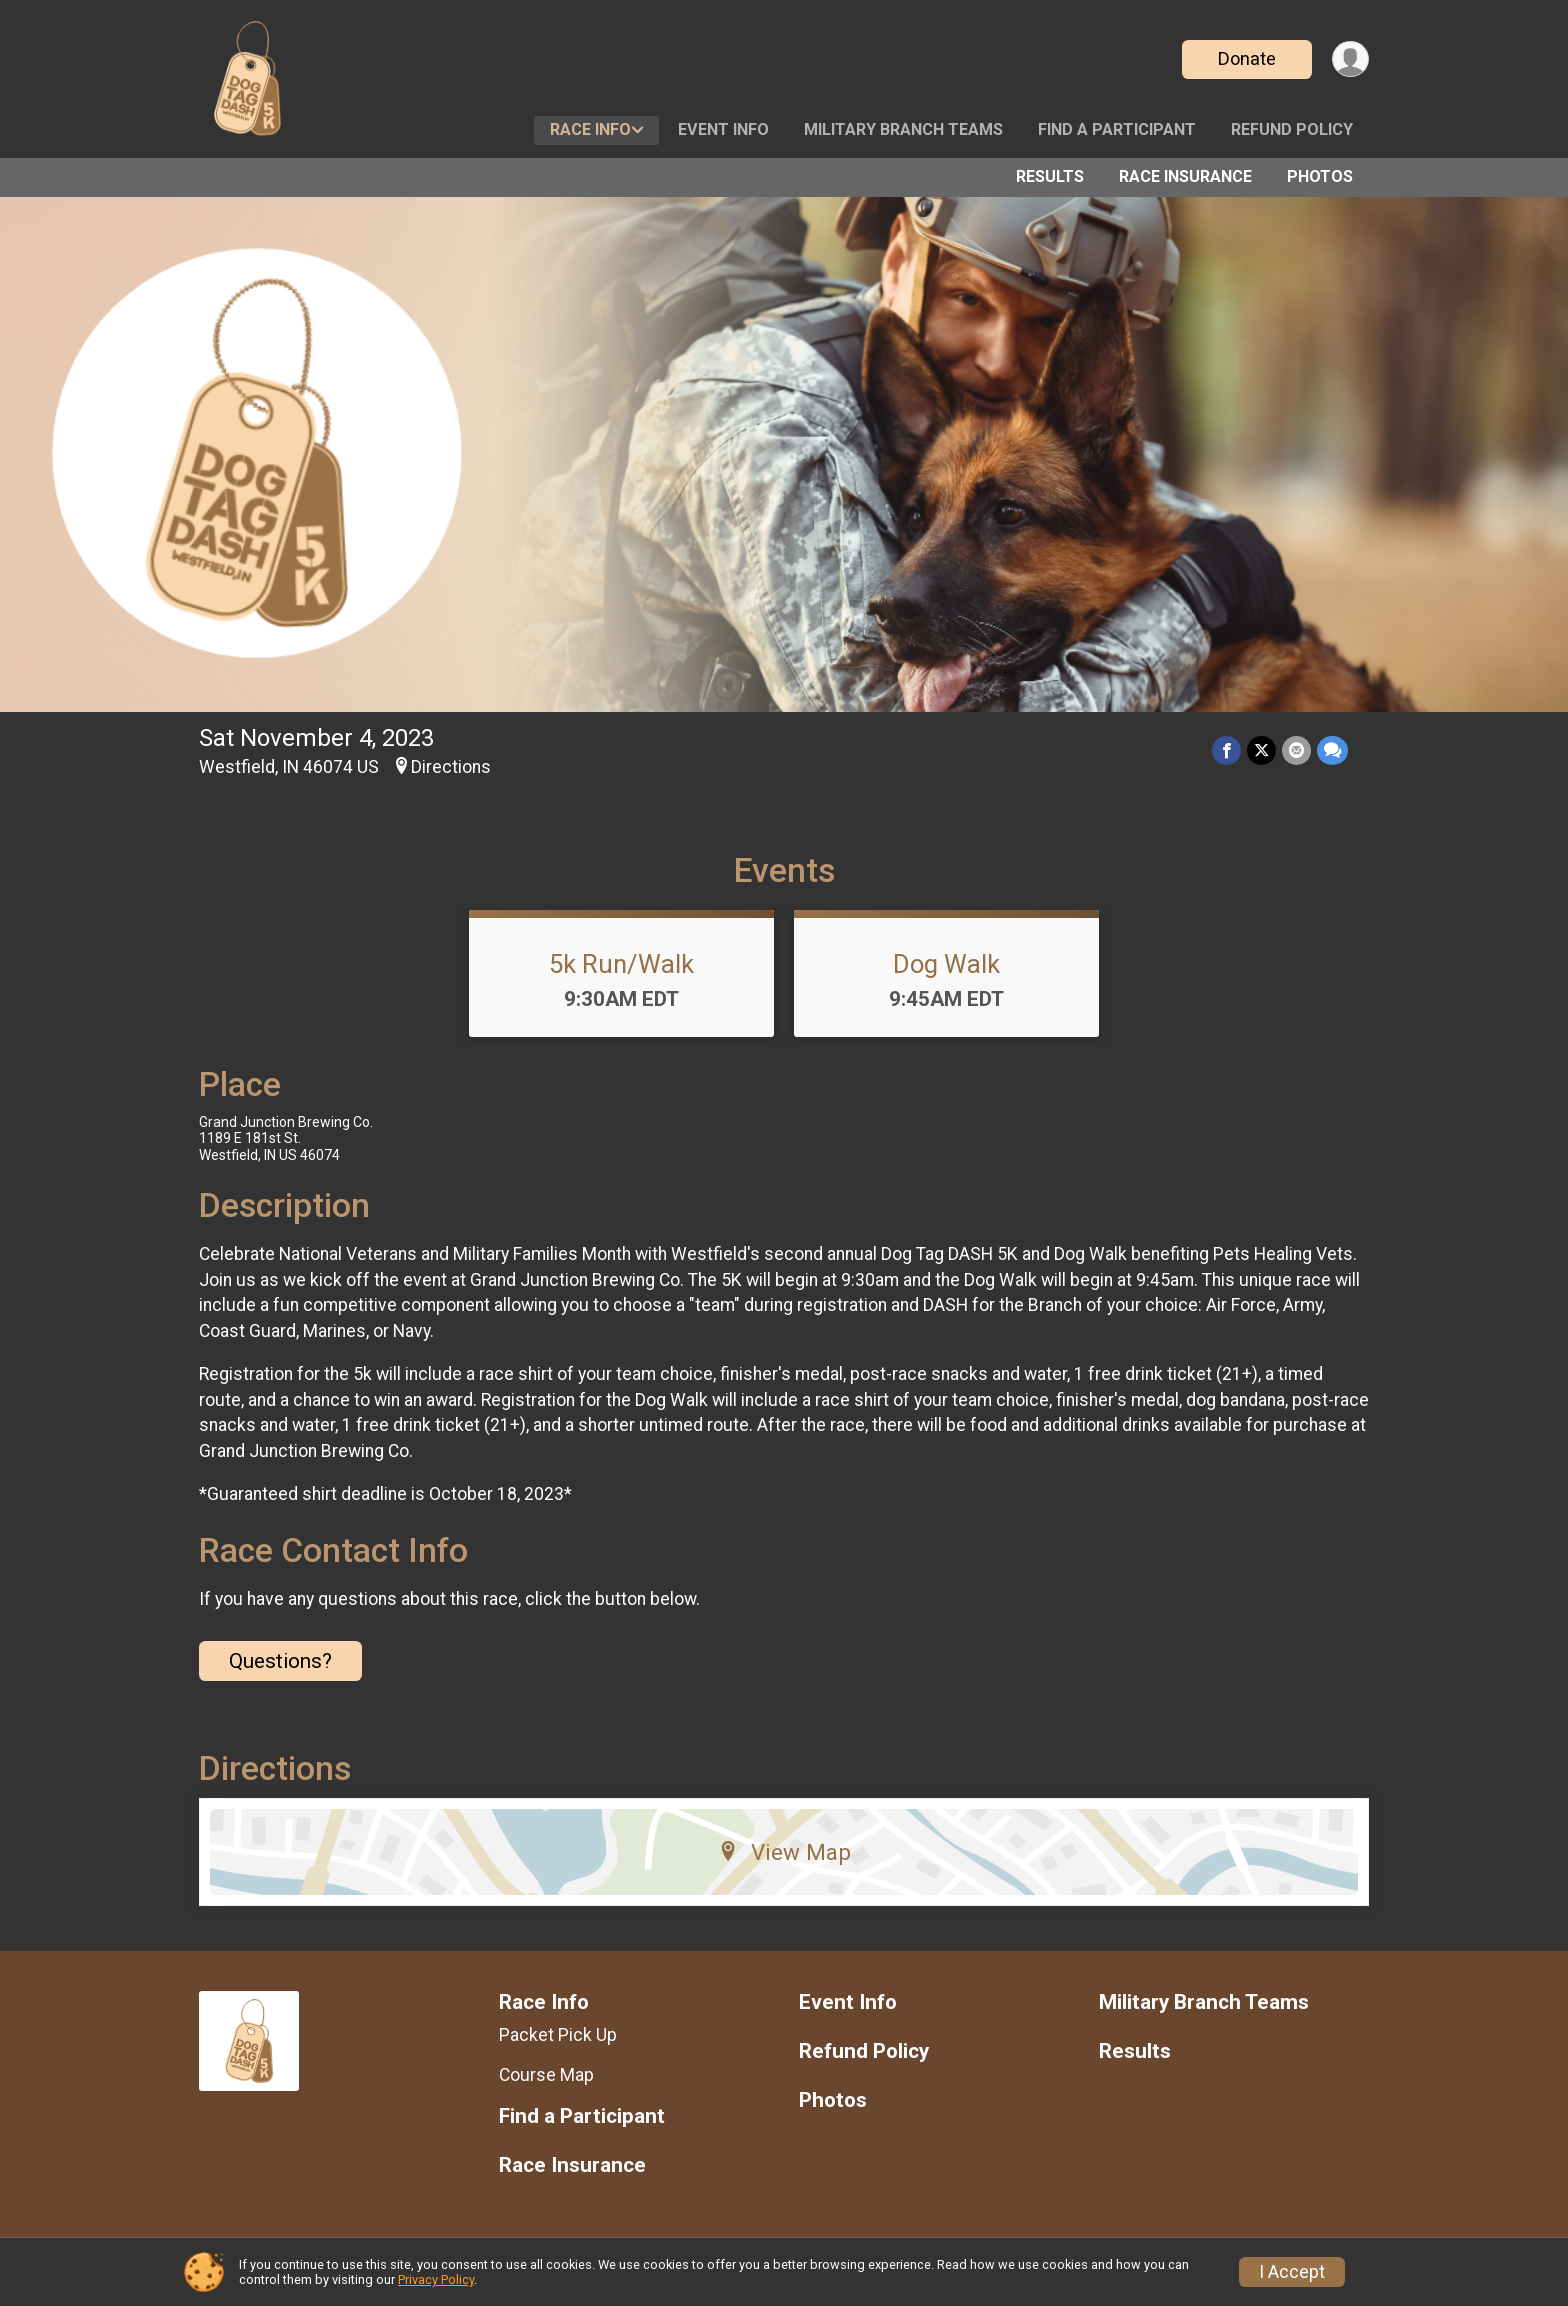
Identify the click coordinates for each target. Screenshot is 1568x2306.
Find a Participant (1117, 129)
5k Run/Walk (621, 964)
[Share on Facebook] (1226, 750)
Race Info (590, 129)
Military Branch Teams (903, 129)
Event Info (723, 129)
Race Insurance (1185, 176)
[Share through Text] (1332, 750)
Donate (1247, 58)
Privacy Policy (436, 2279)
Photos (1320, 176)
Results (1050, 176)
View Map (784, 1852)
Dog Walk (946, 964)
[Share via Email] (1296, 750)
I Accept (1292, 2272)
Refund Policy (1292, 129)
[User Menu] (1350, 59)
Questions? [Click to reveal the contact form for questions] (280, 1661)
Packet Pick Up (558, 2035)
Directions (451, 767)
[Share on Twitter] (1261, 750)
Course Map (546, 2075)
